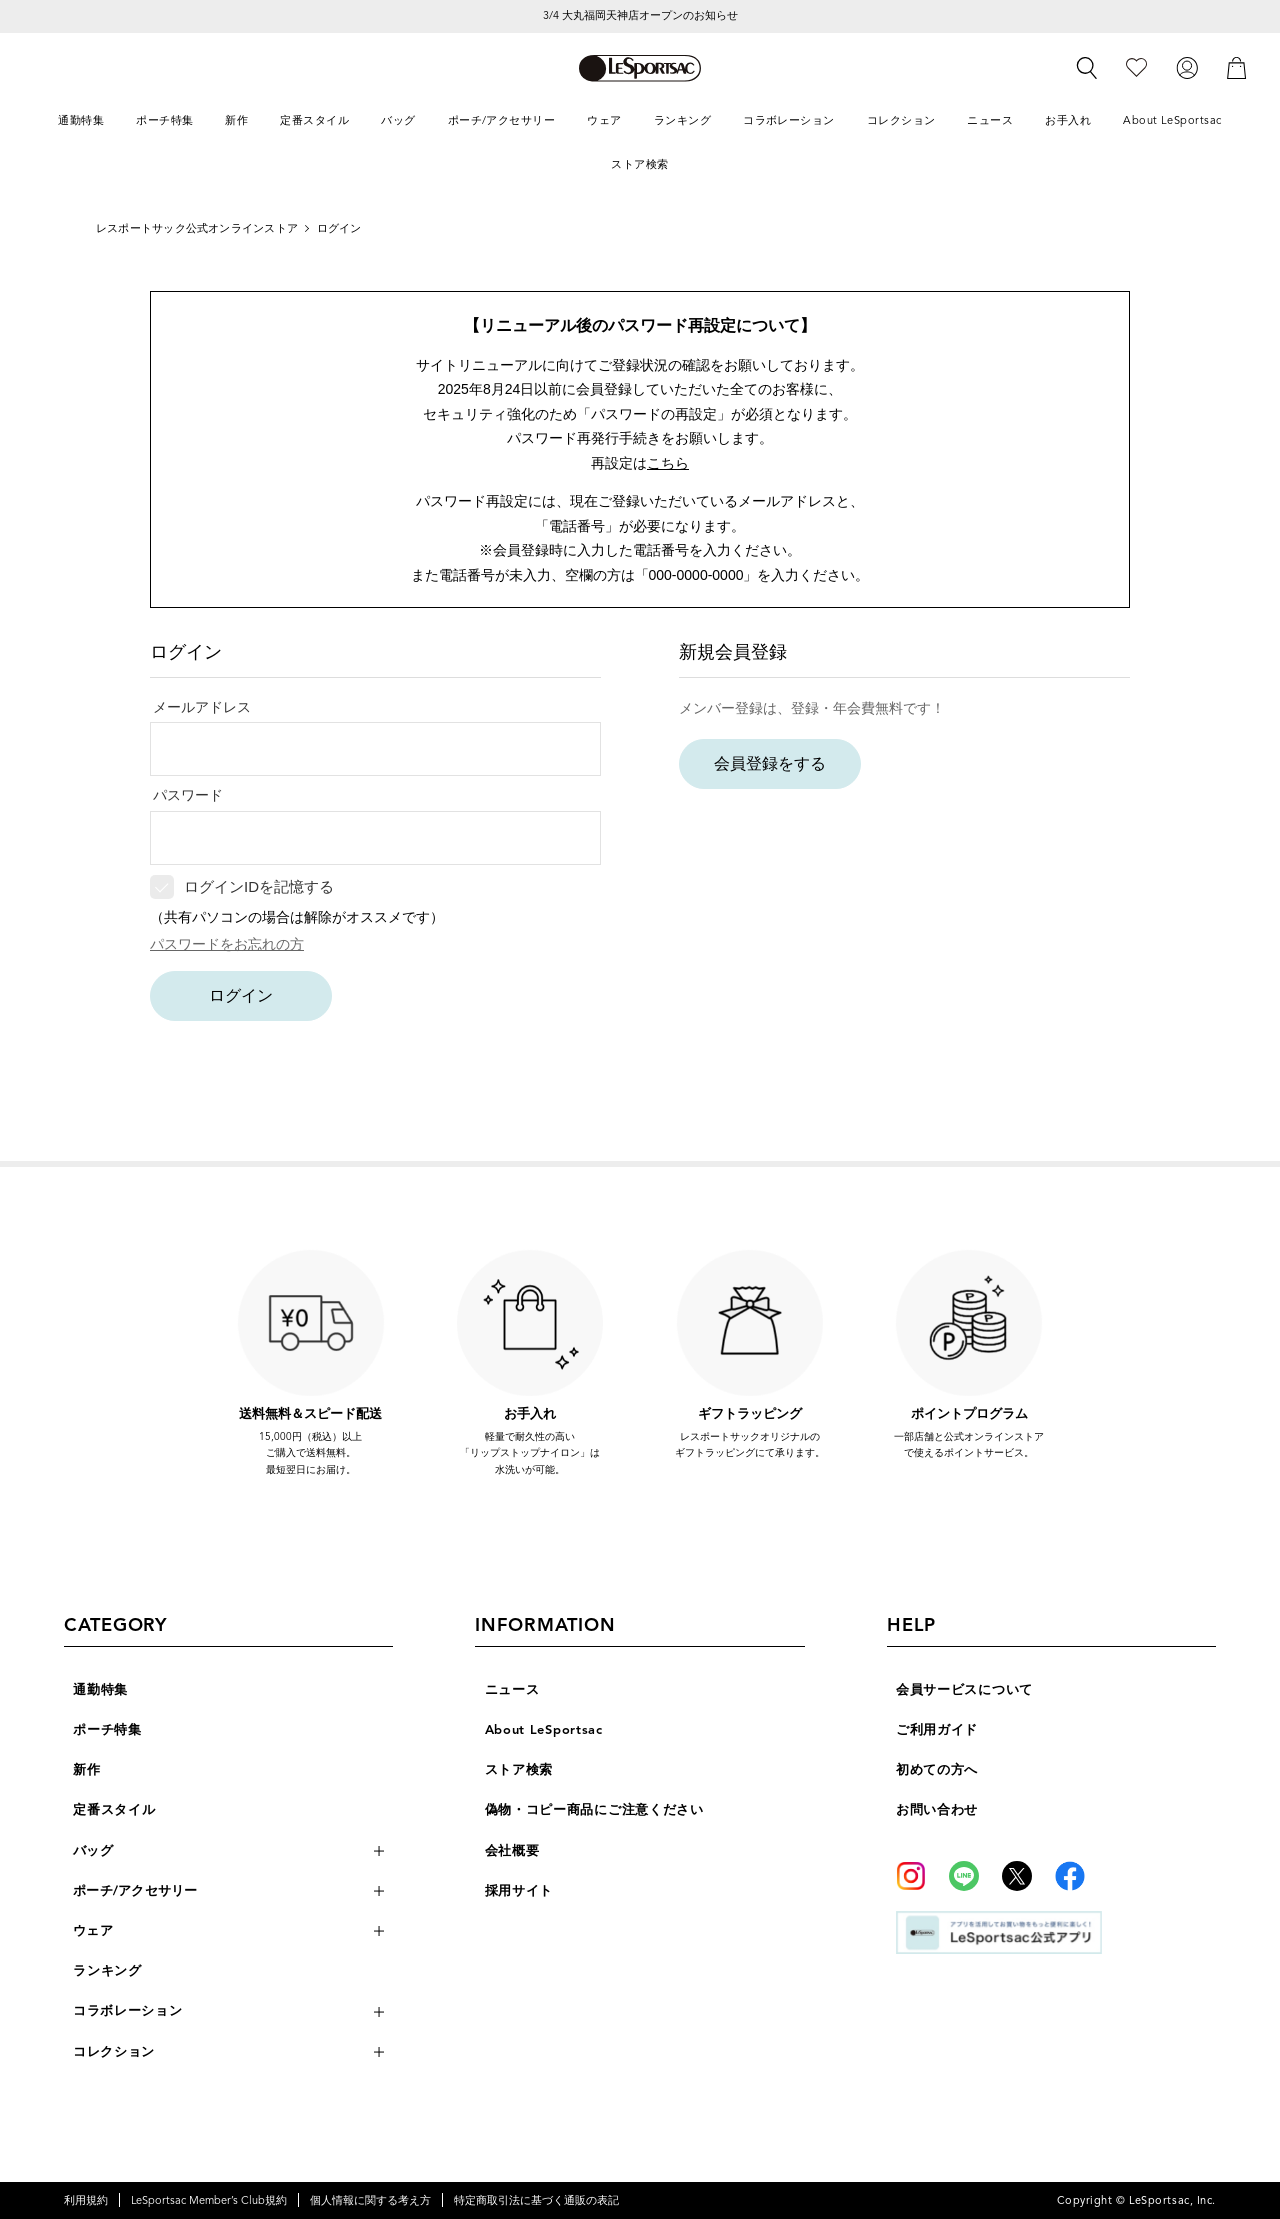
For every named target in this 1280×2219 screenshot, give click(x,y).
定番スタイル (114, 1810)
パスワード (188, 795)
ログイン (241, 995)
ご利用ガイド (937, 1730)
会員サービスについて (964, 1690)
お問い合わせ (937, 1810)
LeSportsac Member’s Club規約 (209, 2200)
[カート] (1237, 68)
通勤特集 (100, 1690)
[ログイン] (1187, 68)
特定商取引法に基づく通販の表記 (536, 2200)
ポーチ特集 (107, 1730)
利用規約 (86, 2200)
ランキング (107, 1971)
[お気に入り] (1136, 68)
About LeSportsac (544, 1730)
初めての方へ (937, 1770)
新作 (86, 1770)
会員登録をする (770, 763)
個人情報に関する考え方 (370, 2200)
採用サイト (519, 1891)
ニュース (512, 1690)
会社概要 (512, 1851)
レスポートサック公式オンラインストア (197, 228)
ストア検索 (519, 1770)
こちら (668, 463)
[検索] (1087, 68)
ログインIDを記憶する (259, 886)
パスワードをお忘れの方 (227, 944)
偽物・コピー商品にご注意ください (594, 1810)
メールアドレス (202, 707)
